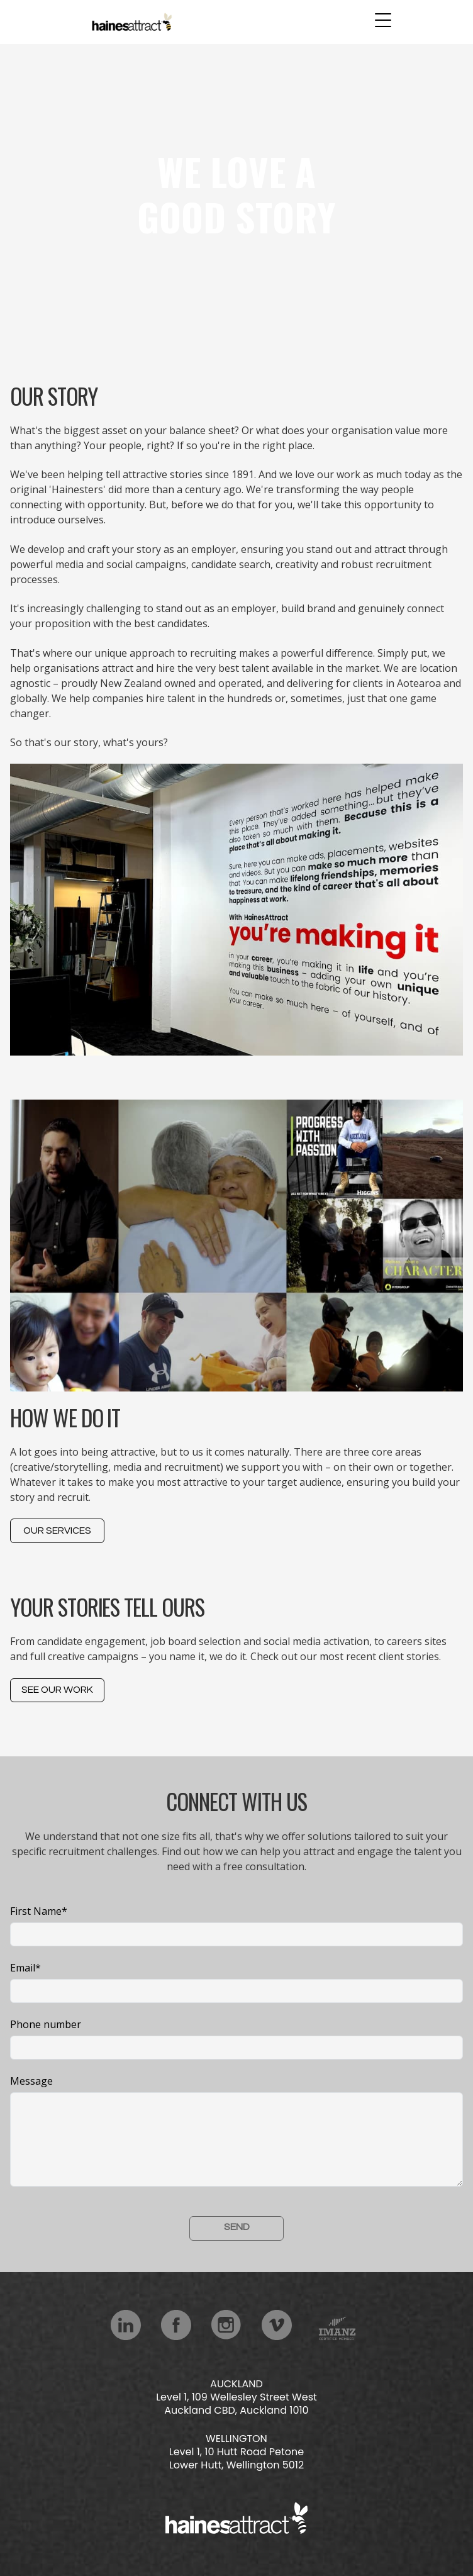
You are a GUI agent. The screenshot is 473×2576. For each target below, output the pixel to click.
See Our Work (57, 1690)
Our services (57, 1530)
